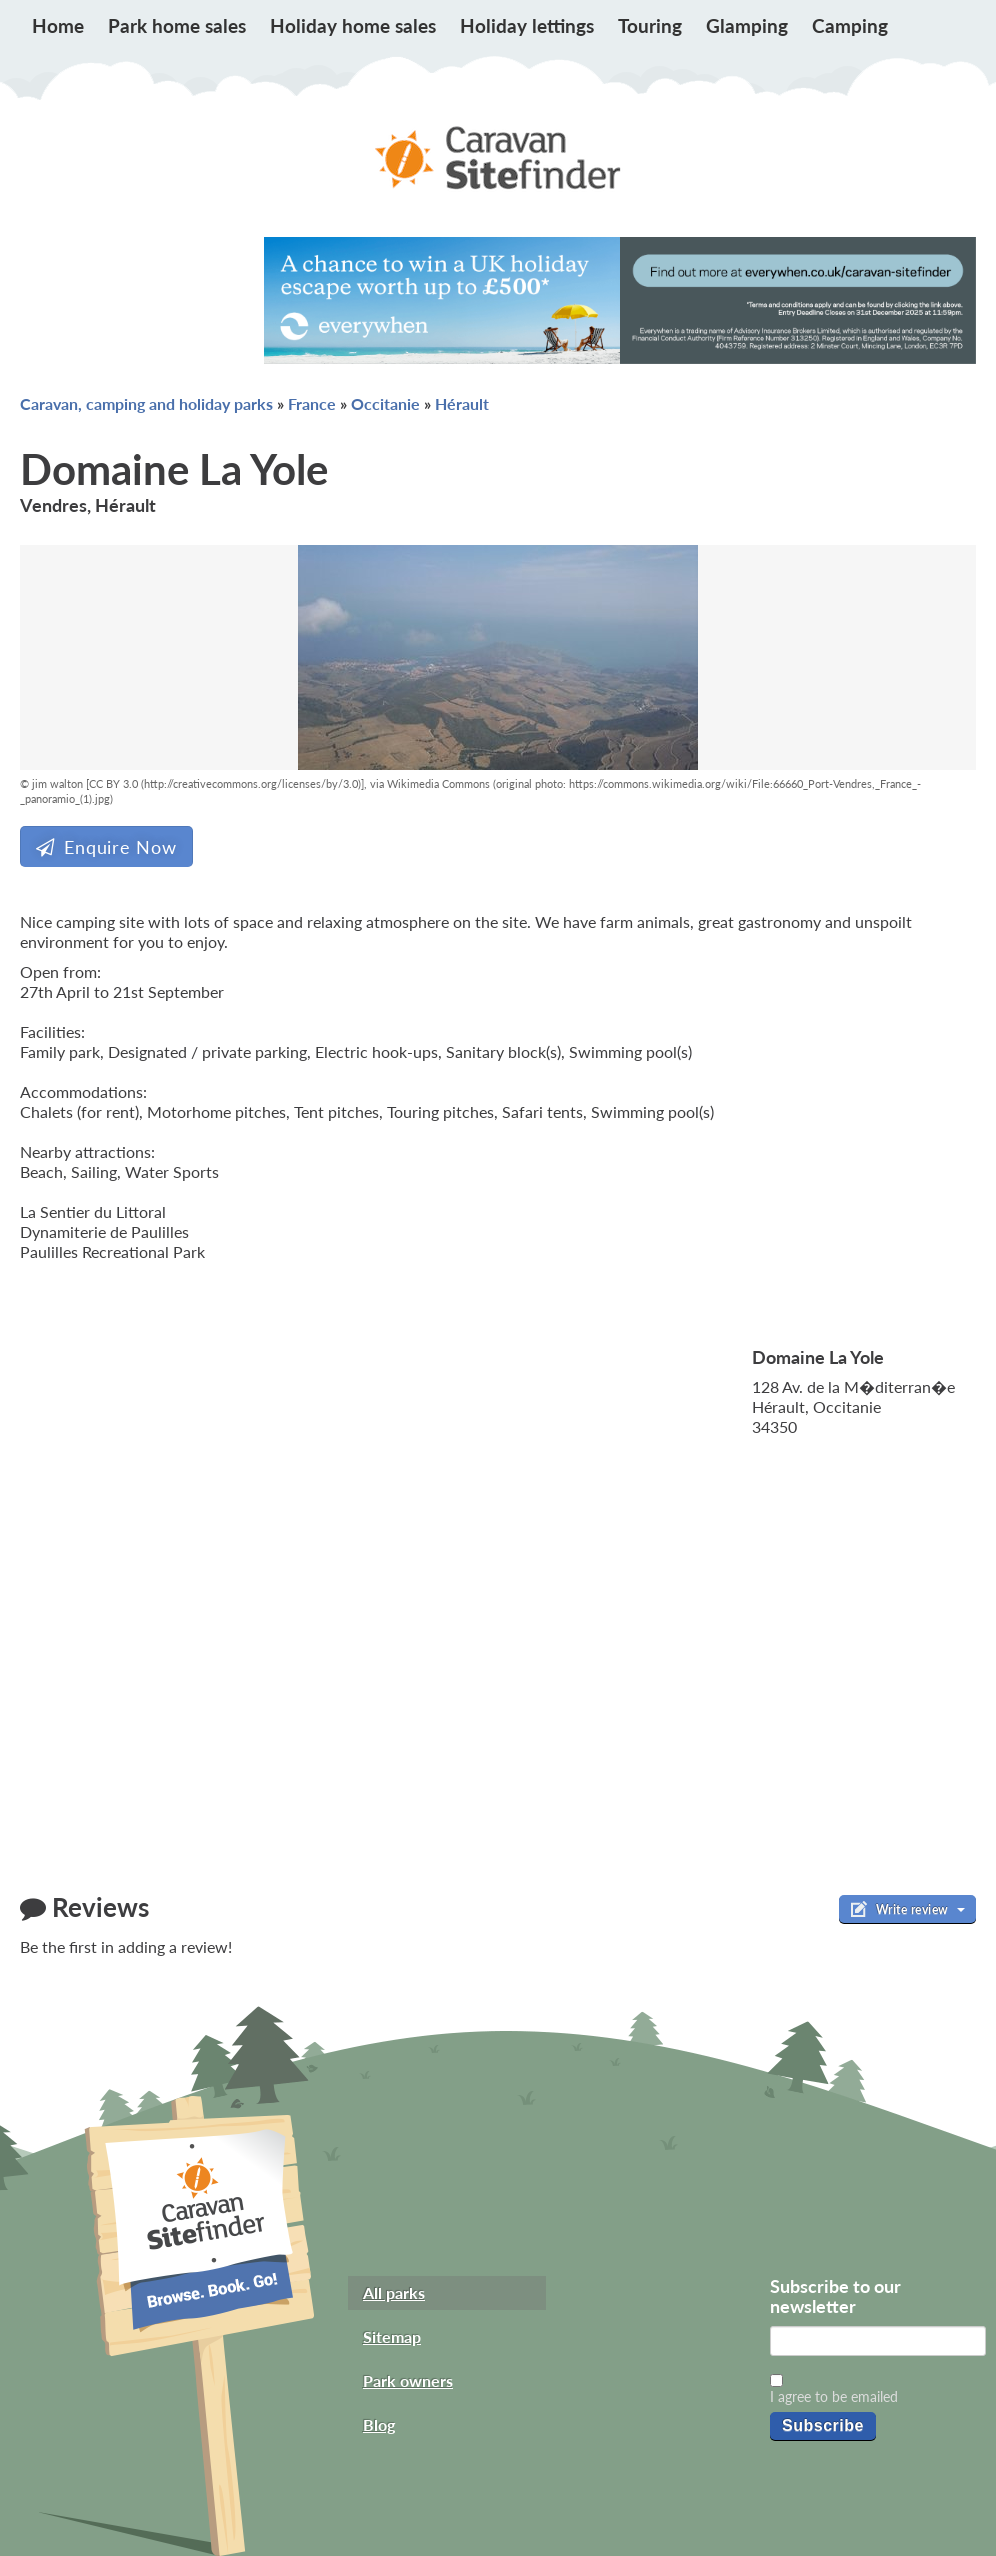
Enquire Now (106, 847)
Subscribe (823, 2425)
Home (58, 25)
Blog (379, 2424)
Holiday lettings (527, 25)
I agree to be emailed (834, 2396)
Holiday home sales (353, 25)
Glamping (747, 25)
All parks (394, 2292)
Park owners (408, 2380)
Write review (907, 1909)
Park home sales (177, 25)
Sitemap (392, 2336)
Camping (850, 25)
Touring (650, 25)
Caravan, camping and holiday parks (146, 403)
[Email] (878, 2341)
